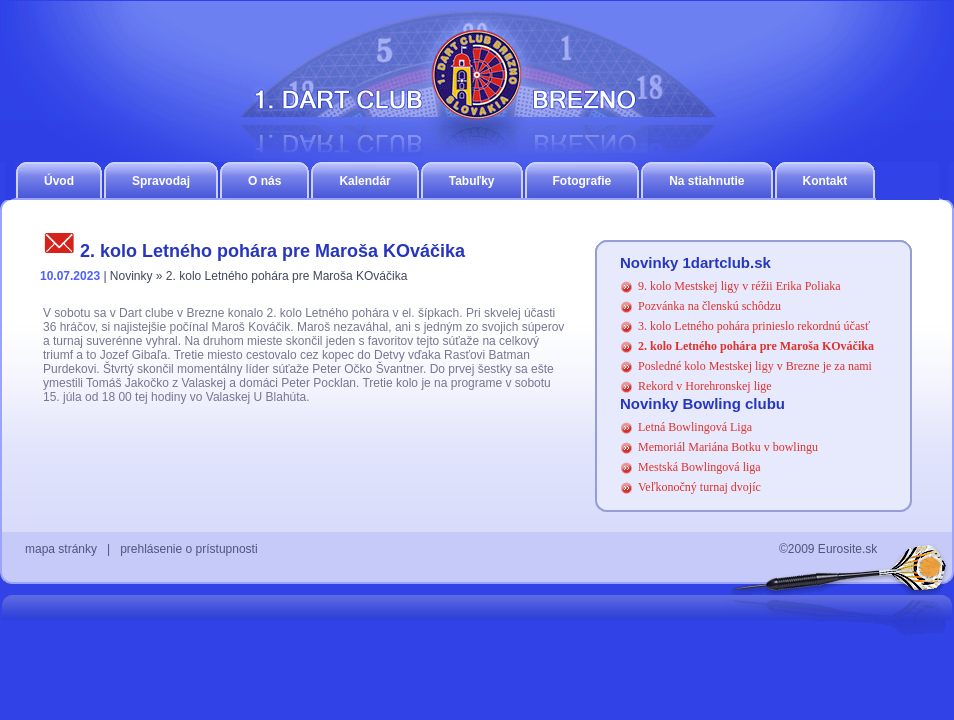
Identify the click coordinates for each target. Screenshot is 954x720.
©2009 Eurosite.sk (828, 549)
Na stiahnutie (706, 181)
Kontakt (825, 181)
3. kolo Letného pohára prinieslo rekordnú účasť (754, 326)
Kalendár (364, 181)
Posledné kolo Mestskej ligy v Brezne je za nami (755, 366)
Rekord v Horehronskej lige (705, 386)
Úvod (59, 181)
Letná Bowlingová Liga (695, 427)
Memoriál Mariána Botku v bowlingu (728, 447)
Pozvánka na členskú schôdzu (709, 306)
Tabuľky (472, 181)
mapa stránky (61, 549)
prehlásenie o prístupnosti (188, 549)
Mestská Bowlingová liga (699, 467)
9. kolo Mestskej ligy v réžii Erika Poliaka (739, 286)
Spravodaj (161, 181)
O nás (264, 181)
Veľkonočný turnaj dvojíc (699, 487)
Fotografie (582, 181)
